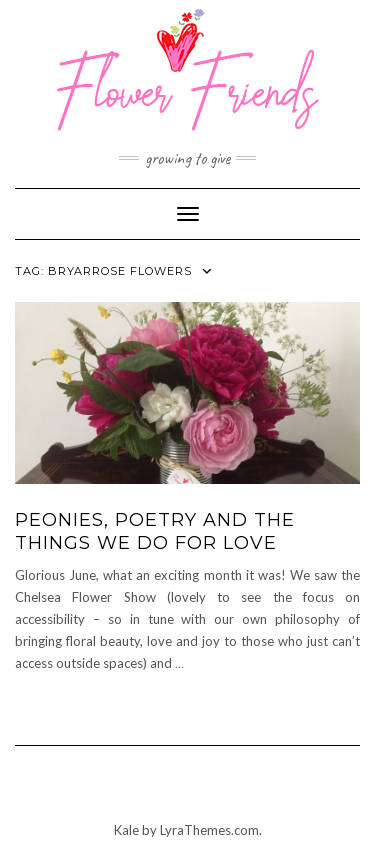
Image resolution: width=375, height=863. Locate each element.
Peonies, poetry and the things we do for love (155, 531)
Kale (126, 830)
